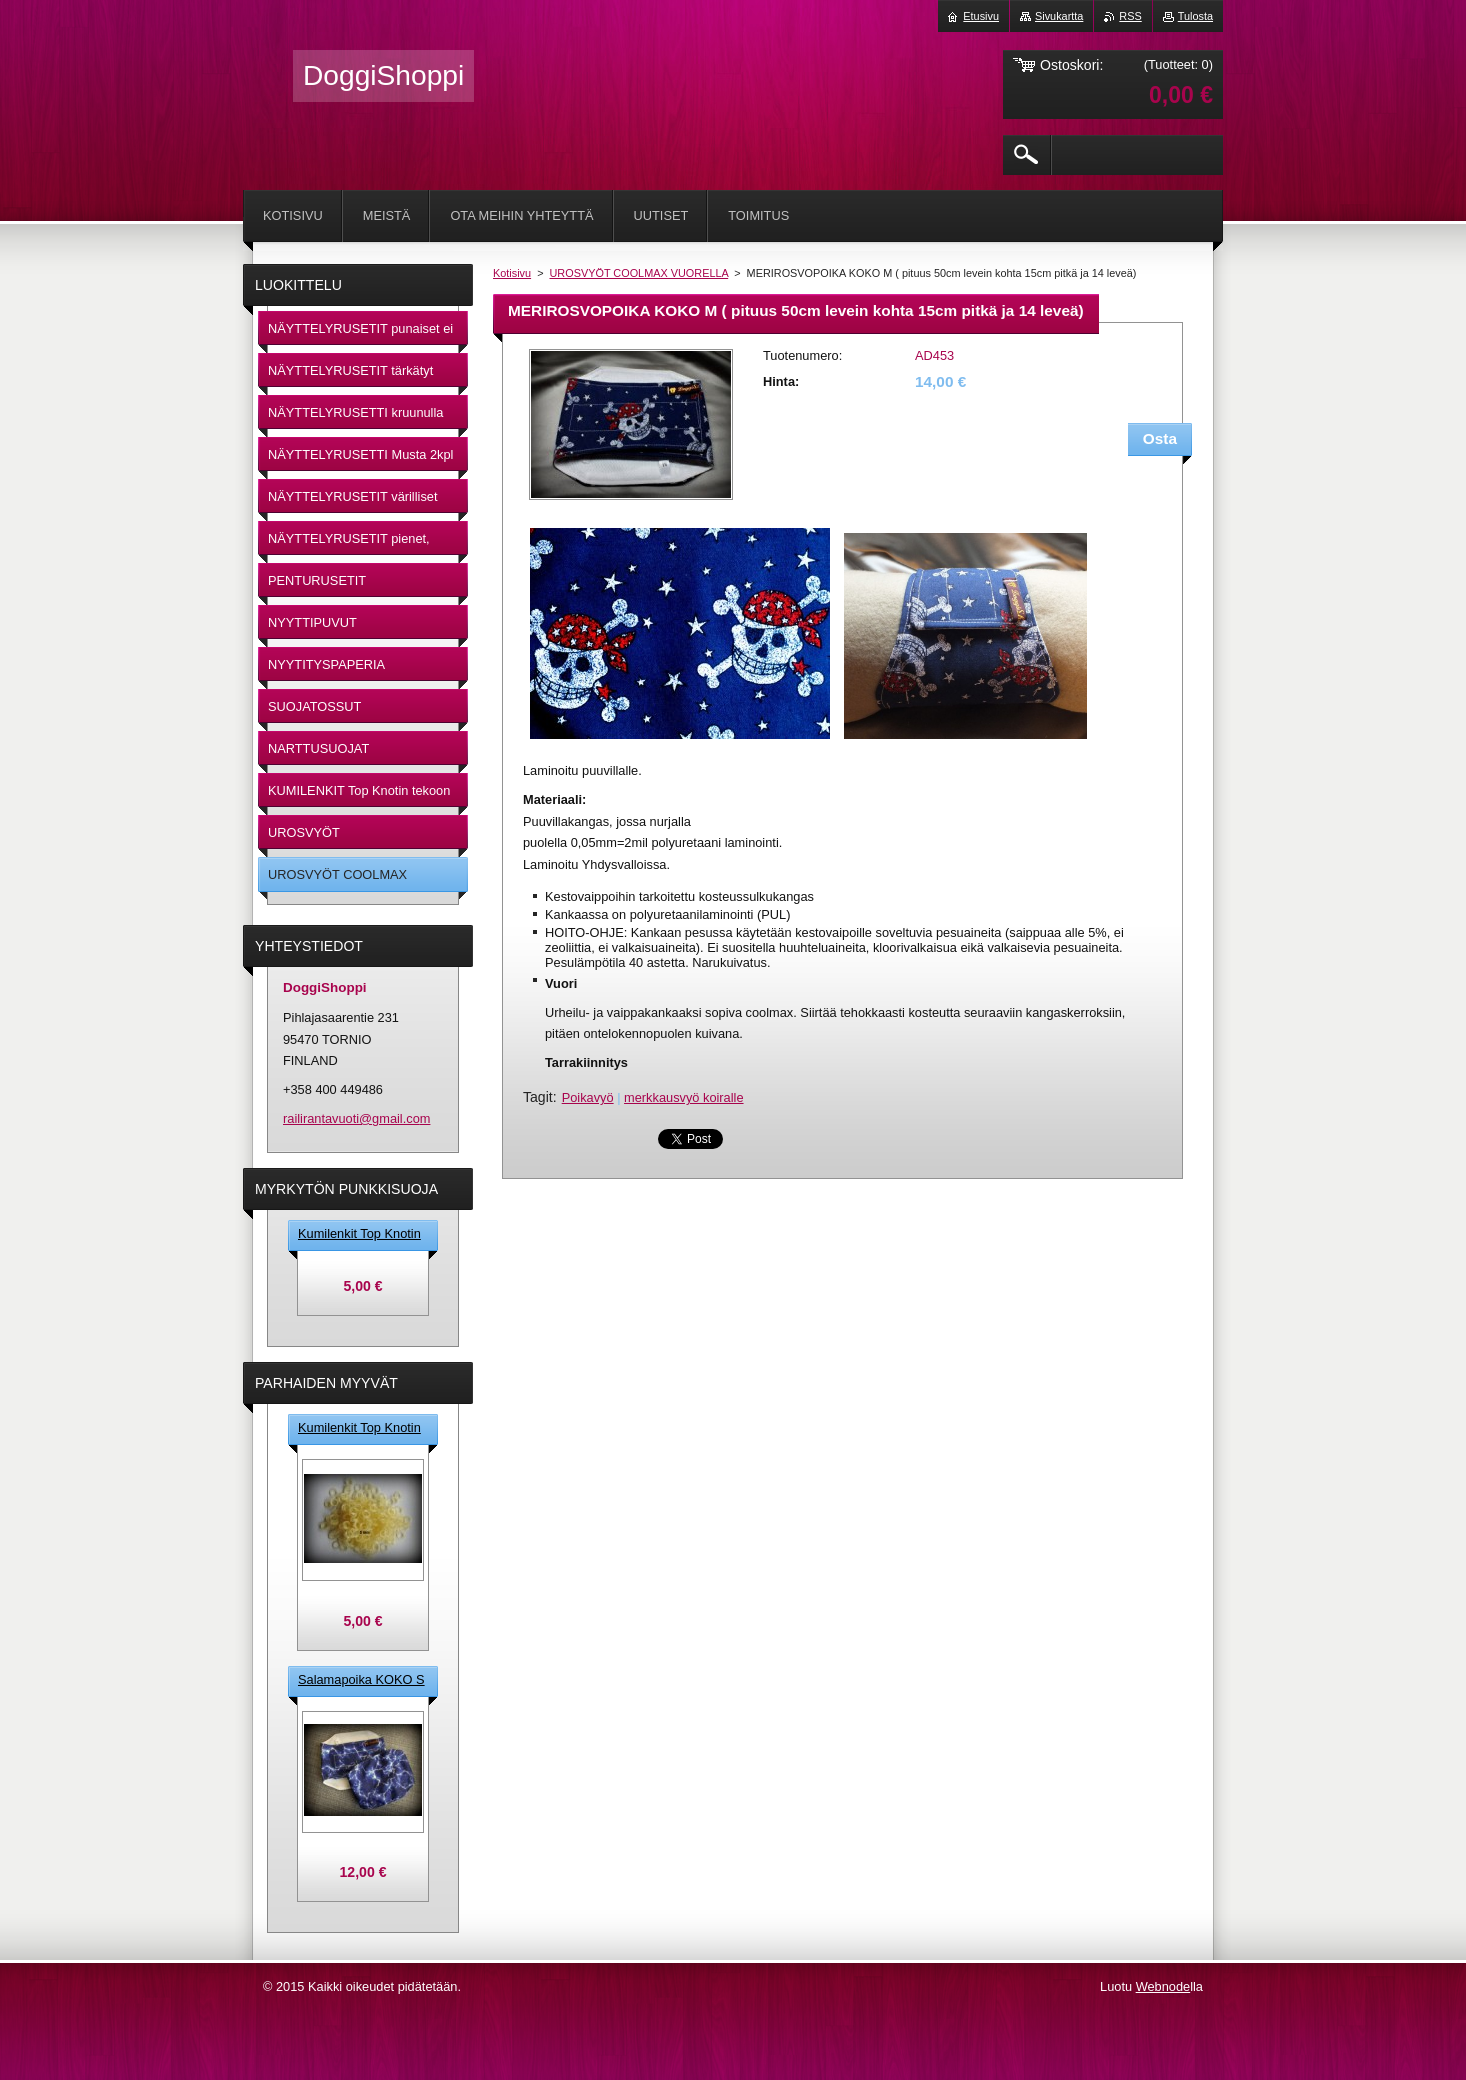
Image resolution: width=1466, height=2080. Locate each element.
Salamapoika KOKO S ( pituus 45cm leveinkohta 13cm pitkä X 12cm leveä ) (361, 1681)
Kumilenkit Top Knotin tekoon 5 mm (359, 1235)
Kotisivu (512, 273)
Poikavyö (588, 1097)
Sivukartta (1059, 16)
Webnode (1163, 1986)
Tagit (538, 1097)
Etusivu (981, 16)
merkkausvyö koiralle (683, 1097)
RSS (1130, 16)
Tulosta (1195, 16)
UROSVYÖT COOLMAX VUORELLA (639, 273)
